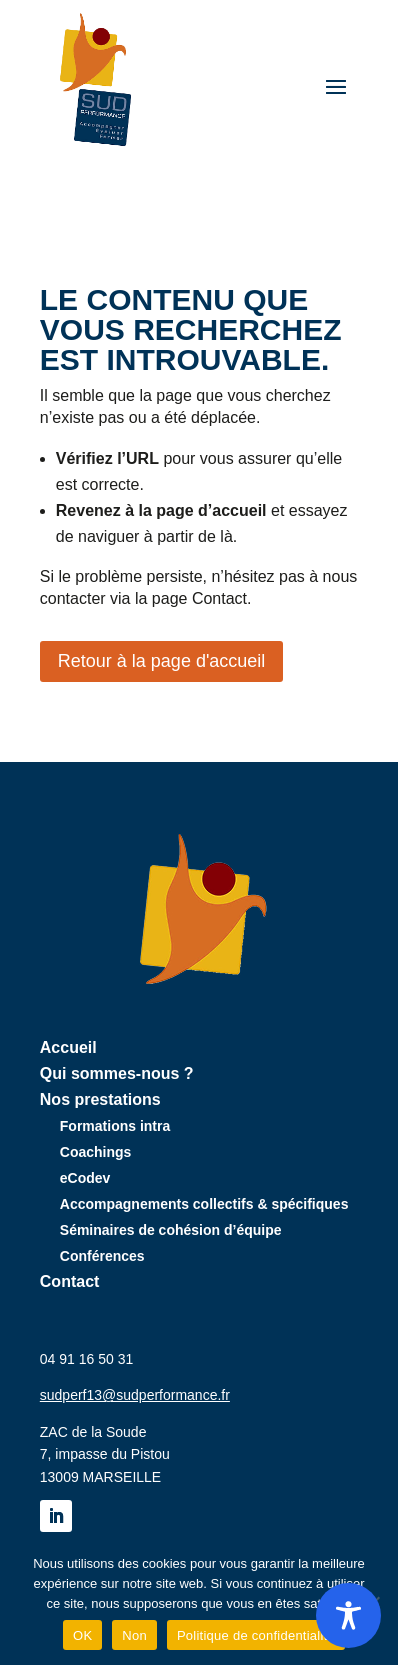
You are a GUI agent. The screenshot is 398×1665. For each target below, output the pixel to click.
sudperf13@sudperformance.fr (135, 1395)
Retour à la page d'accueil (162, 661)
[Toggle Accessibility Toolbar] (348, 1615)
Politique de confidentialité (256, 1635)
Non (134, 1635)
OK (82, 1635)
